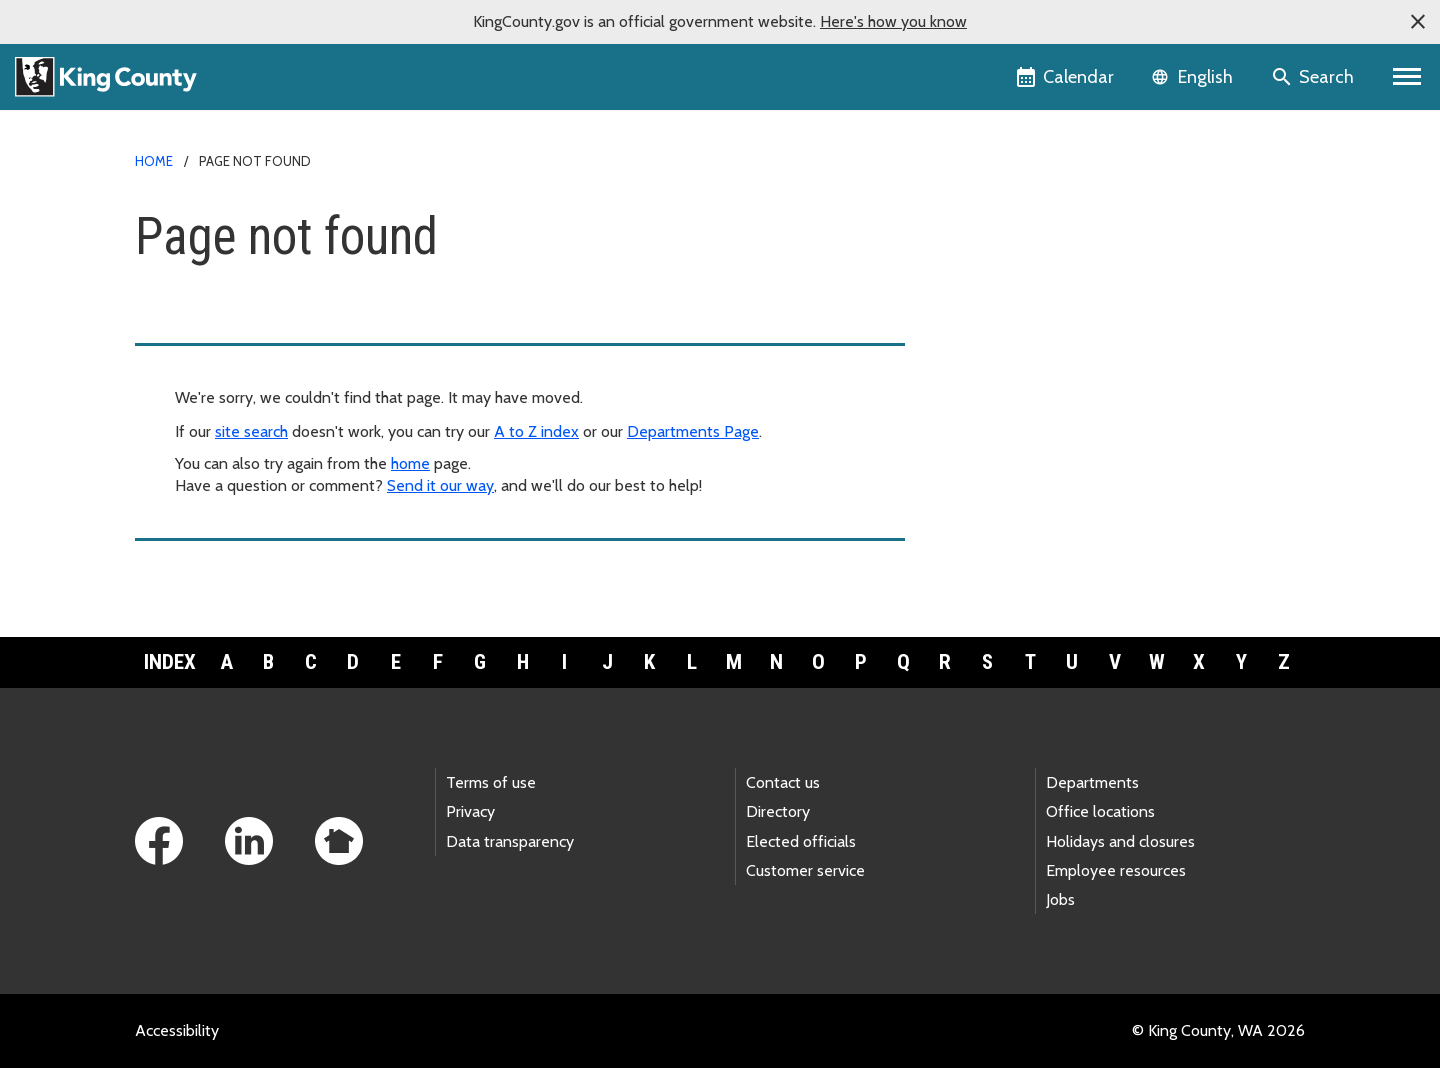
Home (154, 161)
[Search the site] (1314, 77)
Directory (778, 811)
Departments (1092, 782)
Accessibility (177, 1030)
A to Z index (536, 431)
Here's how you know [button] (893, 21)
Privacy (470, 811)
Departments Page (693, 431)
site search (251, 431)
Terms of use (491, 782)
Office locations (1100, 811)
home (410, 463)
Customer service (805, 870)
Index (170, 662)
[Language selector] (1194, 77)
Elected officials (801, 841)
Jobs (1060, 899)
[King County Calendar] (1066, 77)
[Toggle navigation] (1407, 77)
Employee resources (1116, 870)
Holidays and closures (1120, 841)
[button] (1418, 22)
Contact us (783, 782)
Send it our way (440, 485)
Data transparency (510, 841)
